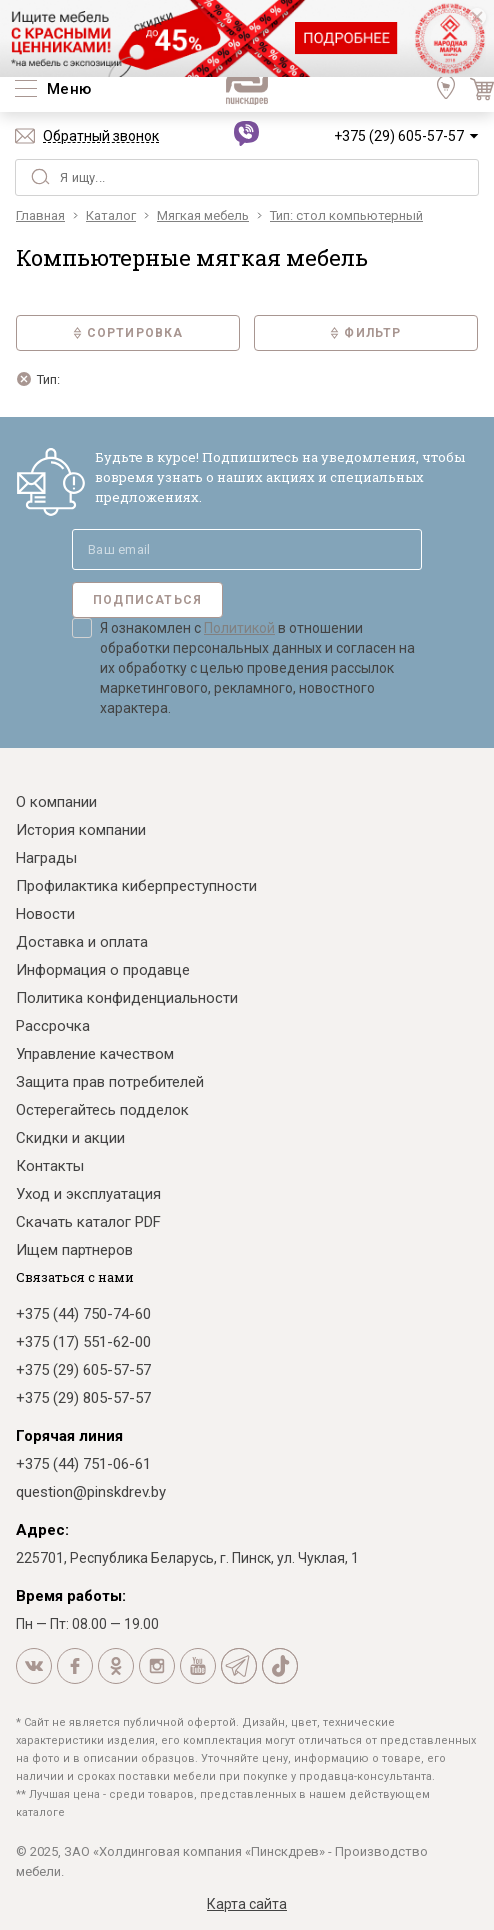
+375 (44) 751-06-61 (83, 1464)
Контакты (50, 1166)
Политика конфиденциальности (127, 998)
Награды (46, 858)
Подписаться (147, 600)
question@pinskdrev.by (91, 1492)
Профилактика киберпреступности (136, 886)
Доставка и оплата (82, 942)
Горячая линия (69, 1436)
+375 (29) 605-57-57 (399, 136)
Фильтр (365, 333)
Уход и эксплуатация (88, 1194)
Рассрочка (53, 1026)
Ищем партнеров (74, 1250)
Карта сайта (247, 1904)
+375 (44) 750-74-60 (83, 1314)
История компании (81, 830)
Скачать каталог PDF (88, 1222)
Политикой (239, 628)
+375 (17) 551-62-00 (83, 1342)
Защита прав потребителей (110, 1082)
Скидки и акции (70, 1138)
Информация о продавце (103, 970)
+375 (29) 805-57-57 (83, 1398)
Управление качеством (95, 1054)
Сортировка (128, 333)
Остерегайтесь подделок (102, 1110)
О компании (56, 802)
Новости (45, 914)
